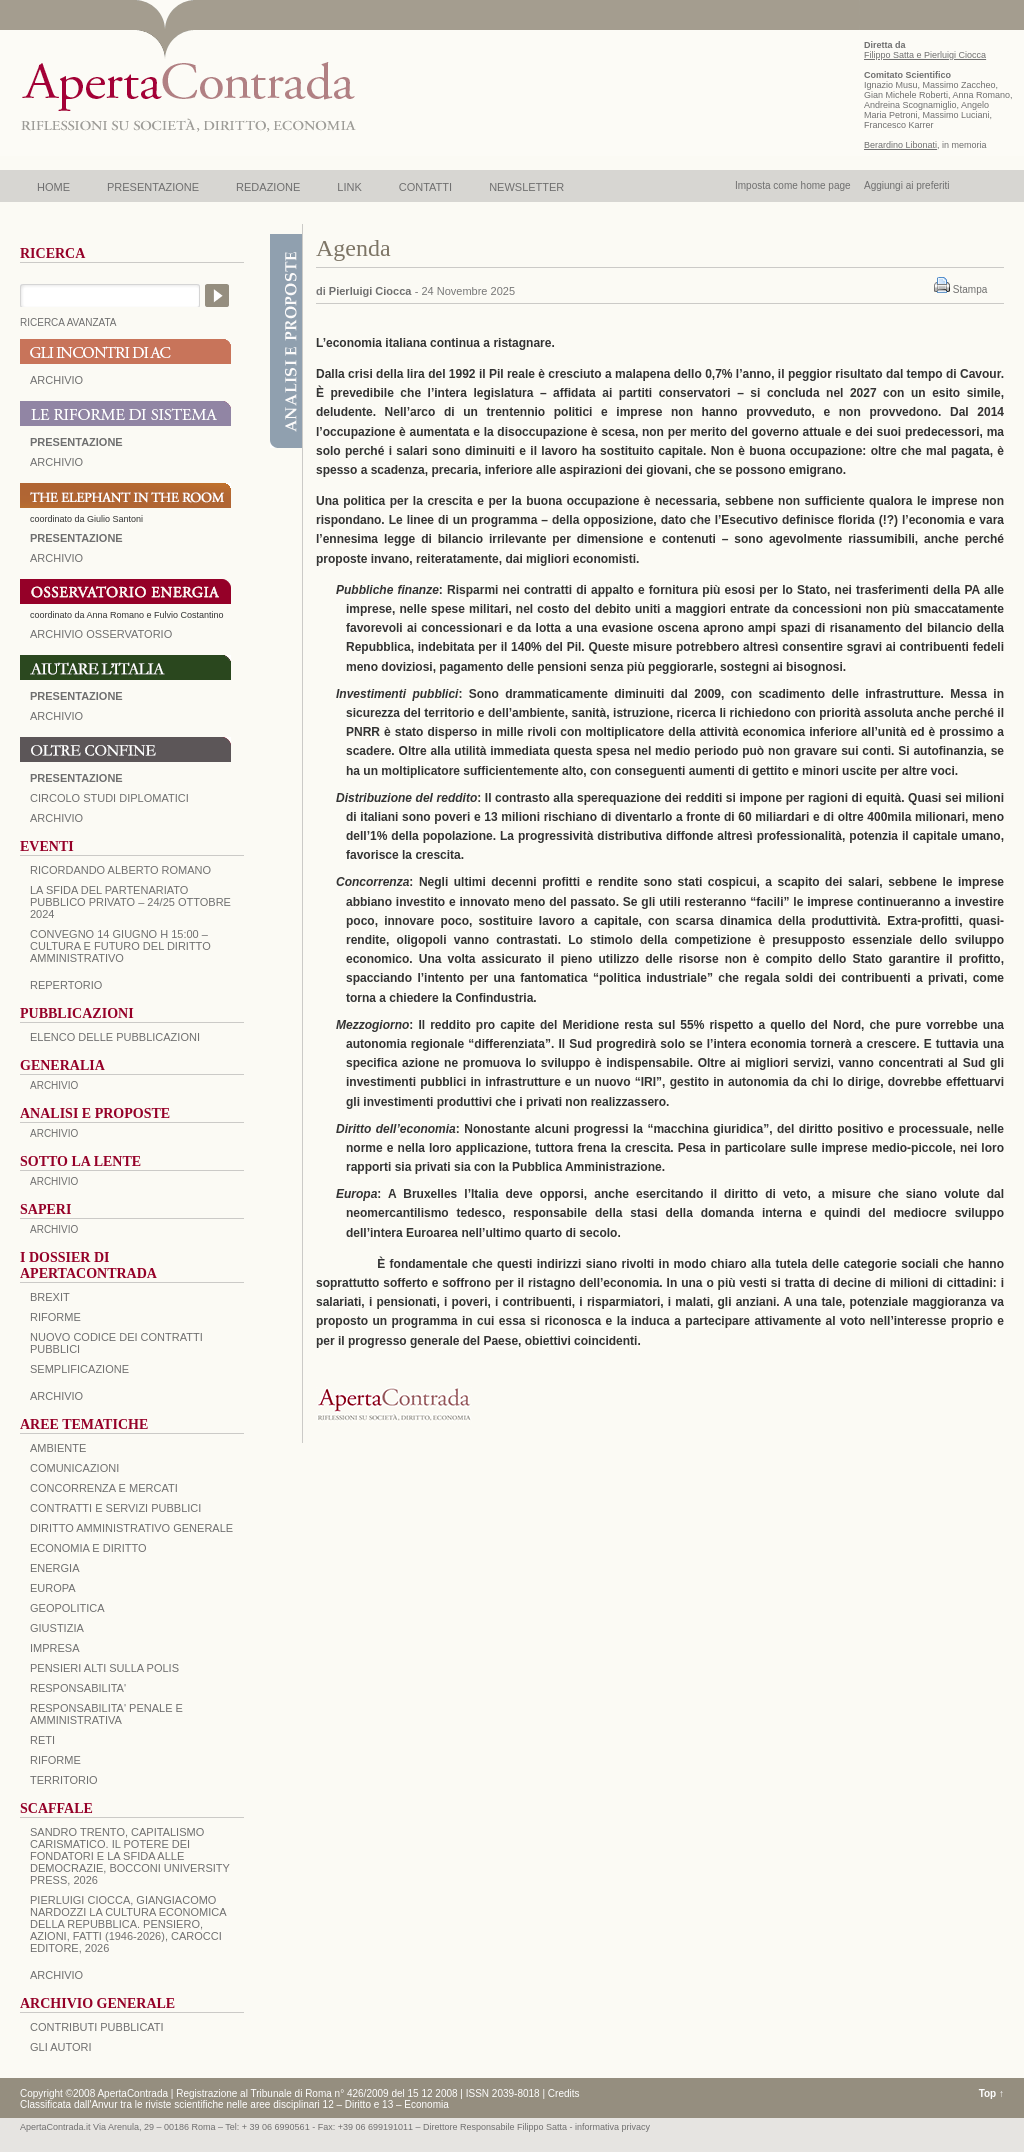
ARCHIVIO (56, 380)
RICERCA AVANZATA (68, 322)
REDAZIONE (268, 187)
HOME (53, 187)
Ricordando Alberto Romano (120, 870)
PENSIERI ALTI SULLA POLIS (104, 1668)
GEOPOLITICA (67, 1608)
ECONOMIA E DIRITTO (88, 1548)
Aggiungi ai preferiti (907, 185)
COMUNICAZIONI (74, 1468)
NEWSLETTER (526, 187)
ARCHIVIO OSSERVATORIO (101, 634)
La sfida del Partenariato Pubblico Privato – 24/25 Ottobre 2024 (130, 902)
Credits (564, 2093)
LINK (349, 187)
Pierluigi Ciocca (370, 291)
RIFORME (55, 1760)
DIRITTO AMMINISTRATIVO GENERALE (131, 1528)
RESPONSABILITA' (78, 1688)
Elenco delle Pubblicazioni (115, 1037)
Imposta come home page (793, 185)
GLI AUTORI (61, 2047)
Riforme (55, 1317)
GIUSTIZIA (57, 1628)
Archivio (56, 716)
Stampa (970, 289)
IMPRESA (55, 1648)
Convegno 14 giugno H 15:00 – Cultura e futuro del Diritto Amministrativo (120, 946)
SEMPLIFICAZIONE (79, 1369)
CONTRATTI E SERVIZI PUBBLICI (115, 1508)
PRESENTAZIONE (153, 187)
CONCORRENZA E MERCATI (104, 1488)
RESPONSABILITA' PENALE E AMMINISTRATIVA (106, 1714)
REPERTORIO (66, 985)
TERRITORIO (64, 1780)
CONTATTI (425, 187)
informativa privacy (612, 2127)
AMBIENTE (58, 1448)
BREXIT (50, 1297)
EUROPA (53, 1588)
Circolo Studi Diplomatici (109, 798)
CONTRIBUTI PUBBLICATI (97, 2027)
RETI (42, 1740)
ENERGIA (55, 1568)
